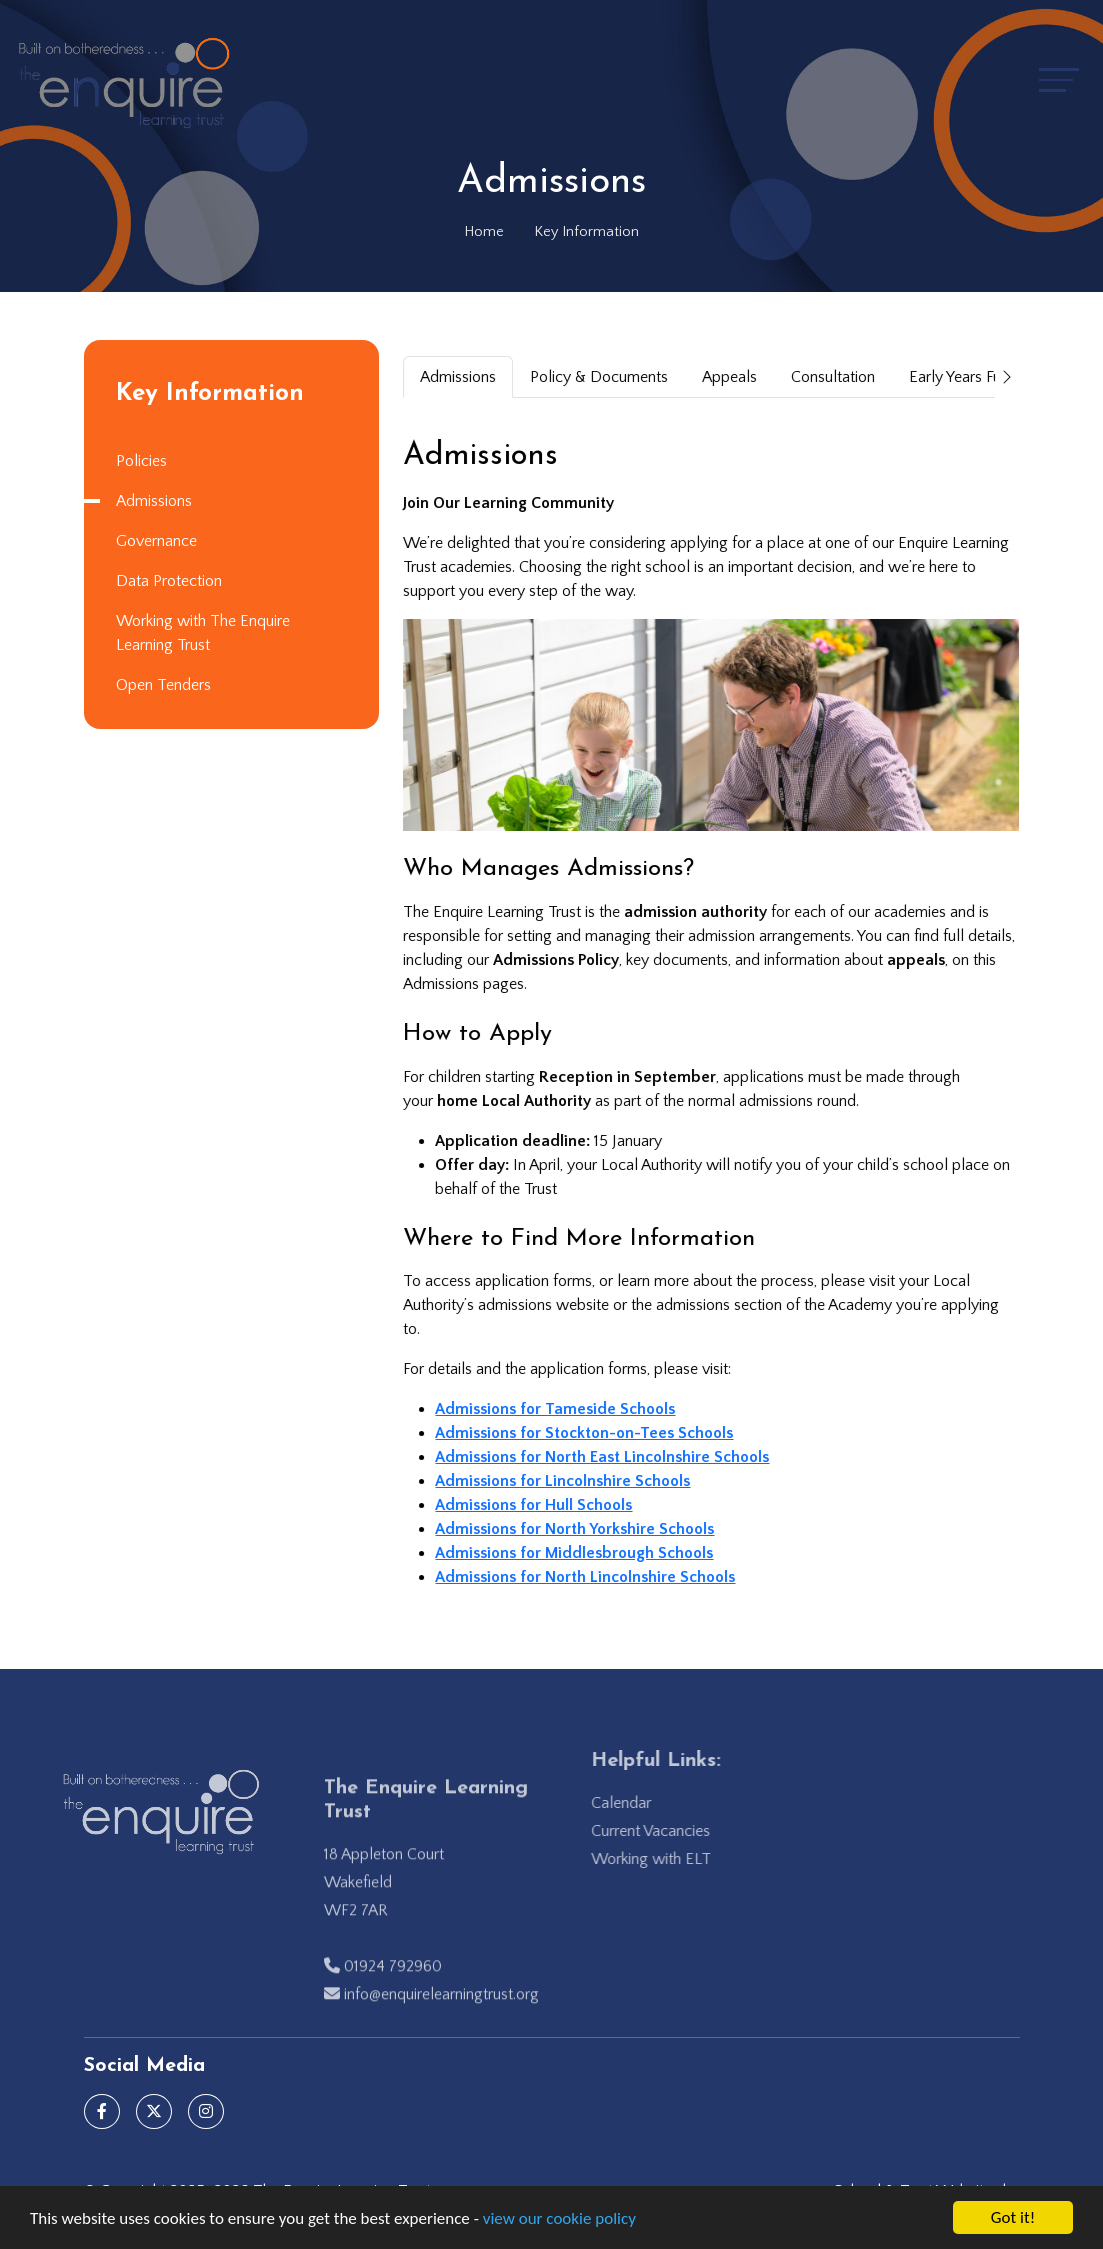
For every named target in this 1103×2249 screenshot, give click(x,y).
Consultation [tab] (835, 377)
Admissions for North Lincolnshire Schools (587, 1577)
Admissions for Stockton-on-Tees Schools (586, 1433)
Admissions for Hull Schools (535, 1505)
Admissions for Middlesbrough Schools (576, 1553)
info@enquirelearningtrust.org (441, 2020)
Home (484, 232)
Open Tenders (161, 685)
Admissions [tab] (460, 377)
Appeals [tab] (731, 377)
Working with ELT (676, 1859)
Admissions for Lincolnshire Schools (564, 1481)
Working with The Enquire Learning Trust (201, 633)
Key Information (586, 232)
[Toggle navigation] (1059, 79)
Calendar (646, 1803)
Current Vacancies (675, 1831)
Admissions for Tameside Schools (557, 1409)
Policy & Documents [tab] (601, 377)
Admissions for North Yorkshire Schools (576, 1529)
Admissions (152, 501)
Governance (154, 541)
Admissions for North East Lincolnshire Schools (604, 1457)
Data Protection (167, 581)
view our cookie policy (559, 2219)
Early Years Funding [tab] (975, 377)
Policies (139, 461)
